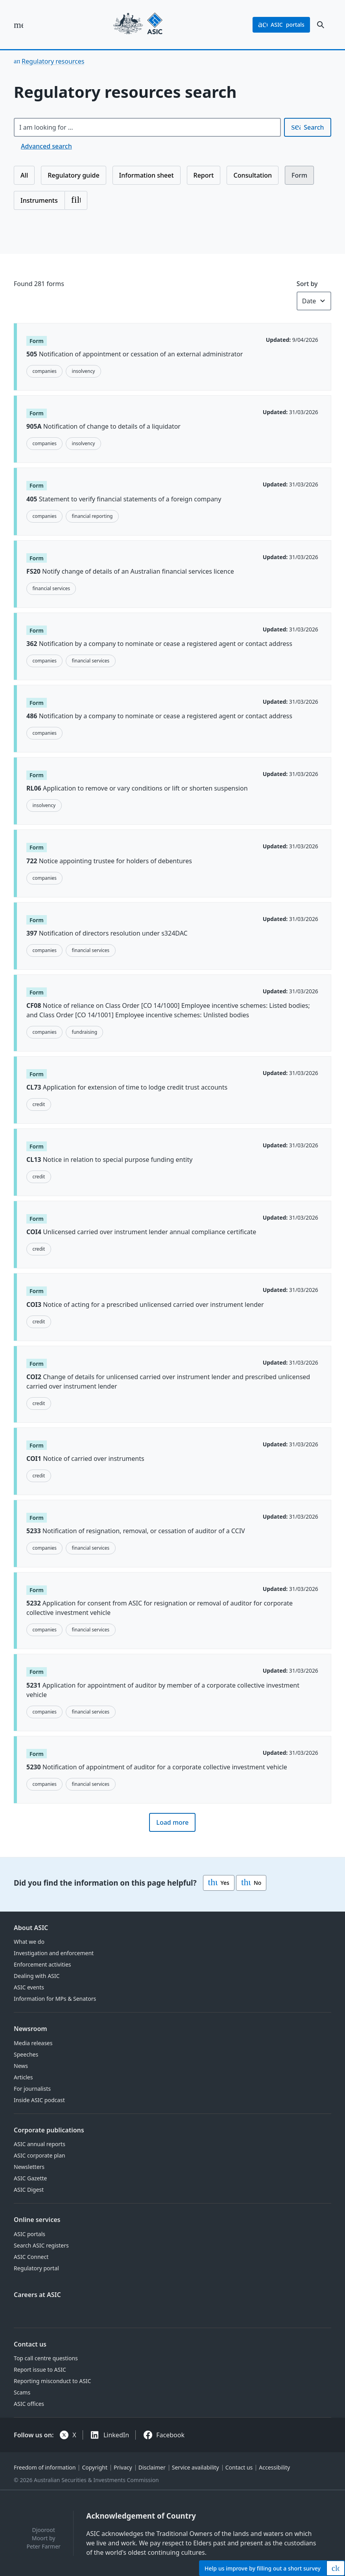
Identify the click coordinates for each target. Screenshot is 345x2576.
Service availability (195, 2467)
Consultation (252, 175)
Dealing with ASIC (36, 1976)
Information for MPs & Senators (55, 1998)
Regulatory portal (36, 2268)
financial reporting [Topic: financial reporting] (92, 516)
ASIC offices (29, 2403)
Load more (172, 1822)
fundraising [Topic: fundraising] (85, 1032)
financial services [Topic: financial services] (51, 588)
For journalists (32, 2088)
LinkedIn (116, 2435)
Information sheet (146, 175)
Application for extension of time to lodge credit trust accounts (126, 1087)
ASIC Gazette (30, 2178)
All (24, 175)
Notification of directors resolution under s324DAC (107, 933)
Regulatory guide (73, 175)
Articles (23, 2077)
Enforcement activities (42, 1964)
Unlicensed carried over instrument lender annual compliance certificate (141, 1232)
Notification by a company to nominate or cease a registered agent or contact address (159, 643)
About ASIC (31, 1927)
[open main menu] (18, 24)
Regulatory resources (53, 61)
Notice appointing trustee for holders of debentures (109, 861)
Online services (37, 2219)
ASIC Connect (31, 2256)
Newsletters (29, 2167)
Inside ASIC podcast (39, 2100)
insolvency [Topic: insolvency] (83, 371)
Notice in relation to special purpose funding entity (109, 1160)
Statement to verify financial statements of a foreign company (123, 499)
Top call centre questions (46, 2358)
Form (299, 175)
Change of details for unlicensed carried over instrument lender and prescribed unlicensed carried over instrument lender (168, 1381)
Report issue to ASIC (40, 2369)
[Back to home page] (137, 25)
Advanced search (46, 146)
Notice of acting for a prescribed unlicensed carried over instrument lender (145, 1304)
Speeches (26, 2054)
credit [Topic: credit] (38, 1104)
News (21, 2066)
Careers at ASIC (37, 2294)
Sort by (307, 283)
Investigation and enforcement (54, 1953)
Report (204, 175)
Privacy (123, 2467)
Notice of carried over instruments (85, 1458)
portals (281, 24)
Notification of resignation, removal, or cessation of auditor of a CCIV (135, 1531)
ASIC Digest (29, 2189)
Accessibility (274, 2467)
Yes (218, 1882)
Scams (22, 2392)
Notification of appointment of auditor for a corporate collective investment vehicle (156, 1767)
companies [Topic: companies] (44, 371)
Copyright (94, 2467)
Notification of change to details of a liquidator (103, 426)
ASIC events (29, 1987)
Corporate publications (49, 2130)
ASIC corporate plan (39, 2155)
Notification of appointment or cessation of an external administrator (134, 354)
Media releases (33, 2043)
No (251, 1882)
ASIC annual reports (39, 2144)
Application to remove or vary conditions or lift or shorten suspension (137, 788)
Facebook (170, 2435)
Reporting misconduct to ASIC (52, 2381)
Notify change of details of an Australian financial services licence (130, 571)
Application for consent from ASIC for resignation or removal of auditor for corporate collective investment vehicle (159, 1608)
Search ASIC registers (41, 2245)
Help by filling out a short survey (263, 2568)
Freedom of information (45, 2467)
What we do (29, 1941)
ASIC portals (29, 2234)
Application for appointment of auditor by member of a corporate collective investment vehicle (162, 1690)
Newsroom (30, 2028)
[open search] (320, 25)
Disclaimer (152, 2467)
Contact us (30, 2344)
